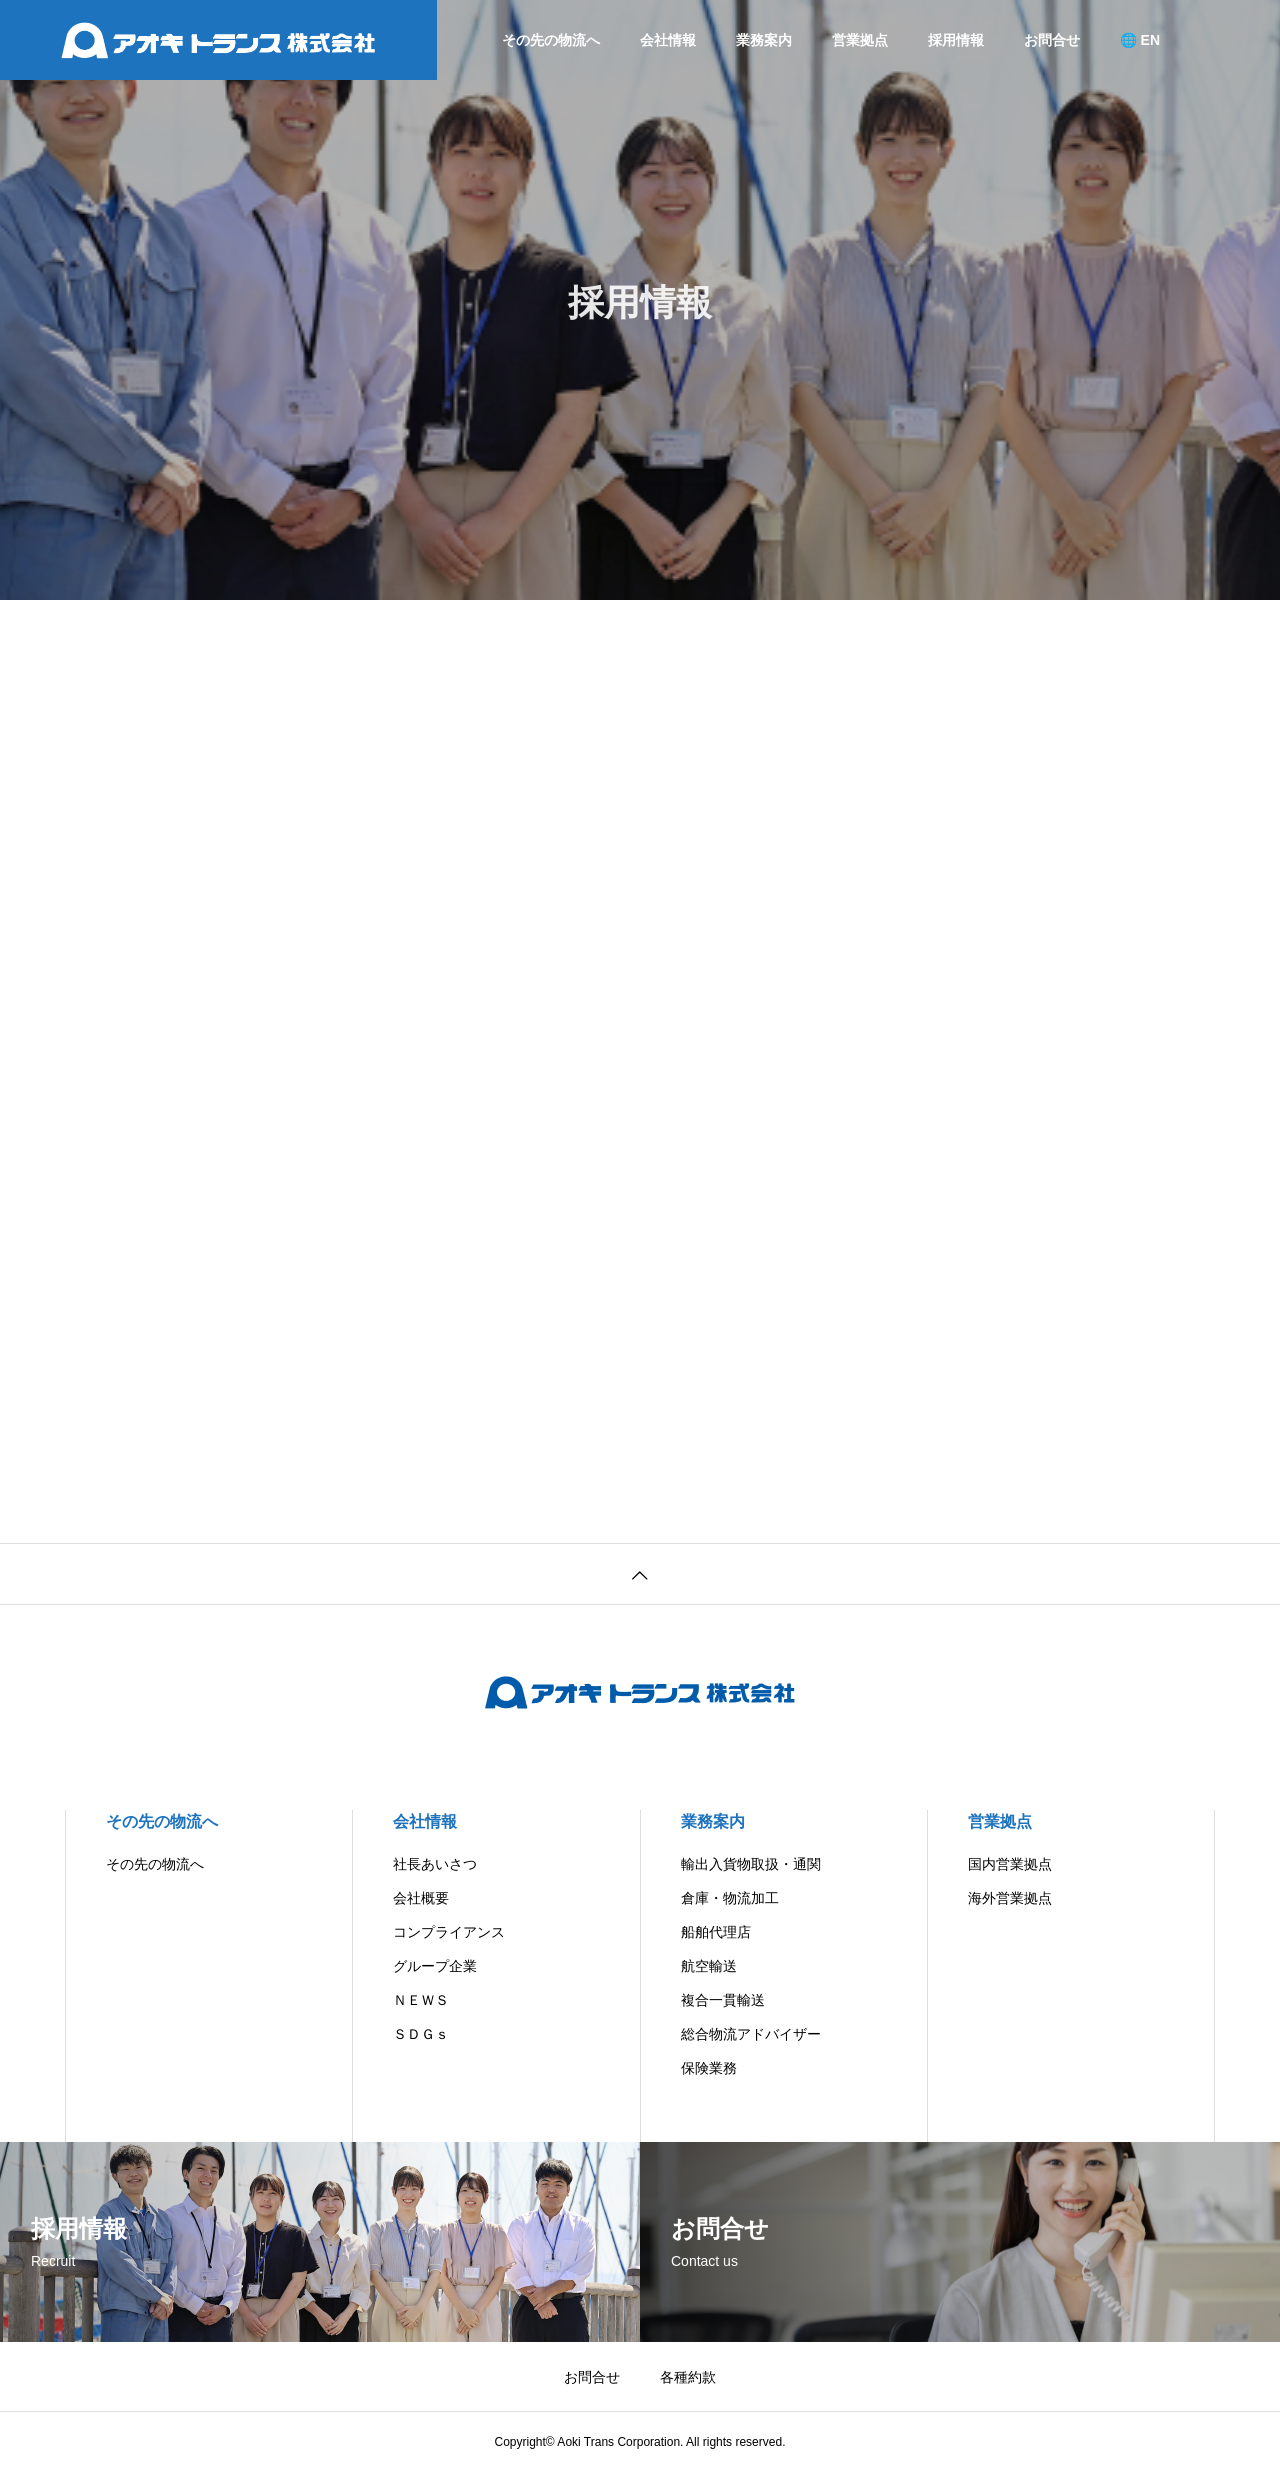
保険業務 (709, 2068)
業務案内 (764, 40)
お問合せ (1052, 40)
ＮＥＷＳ (421, 2000)
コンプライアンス (449, 1932)
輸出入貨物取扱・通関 (751, 1864)
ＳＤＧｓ (421, 2034)
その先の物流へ (551, 40)
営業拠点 (860, 40)
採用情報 (956, 40)
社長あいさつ (435, 1864)
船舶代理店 (716, 1932)
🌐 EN (1140, 40)
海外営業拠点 (1010, 1898)
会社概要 (421, 1898)
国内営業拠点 (1010, 1864)
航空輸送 (709, 1966)
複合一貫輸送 (723, 2000)
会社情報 (668, 40)
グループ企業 (435, 1966)
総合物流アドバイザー (751, 2034)
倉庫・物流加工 (730, 1898)
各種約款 (688, 2377)
